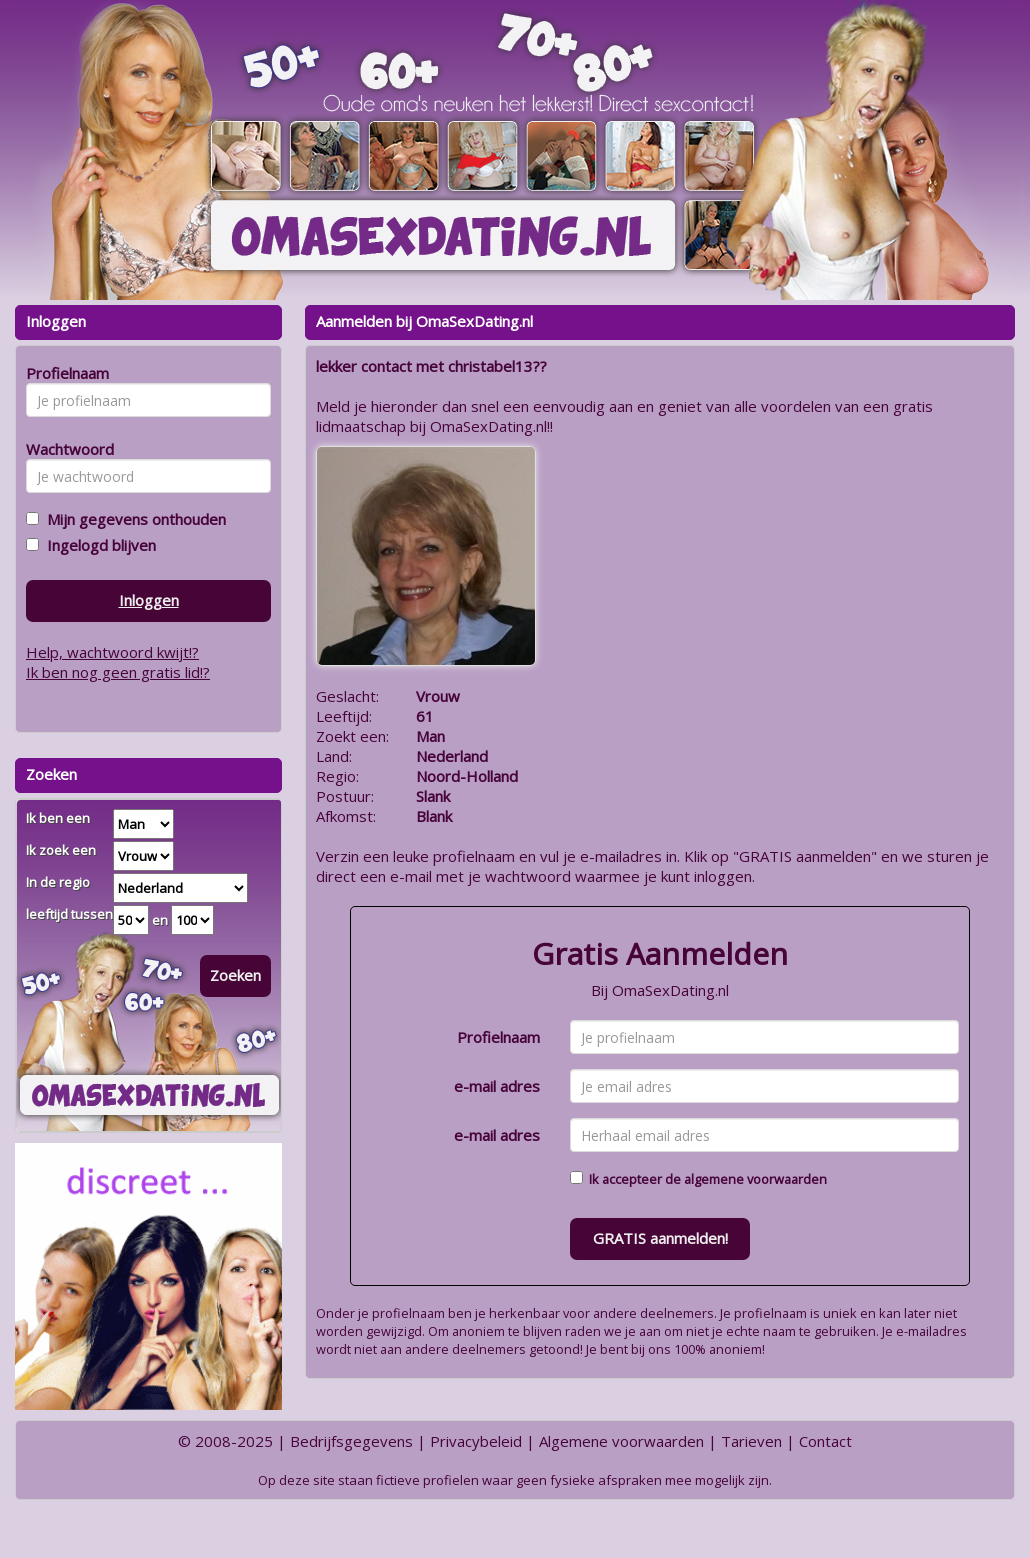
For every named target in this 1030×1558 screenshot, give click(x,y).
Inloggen (149, 600)
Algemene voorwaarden (621, 1441)
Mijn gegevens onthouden (132, 519)
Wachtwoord (64, 449)
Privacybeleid (476, 1441)
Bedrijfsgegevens (351, 1441)
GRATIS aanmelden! (660, 1238)
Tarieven (751, 1441)
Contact (825, 1441)
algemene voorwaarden (755, 1179)
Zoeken (235, 975)
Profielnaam (498, 1037)
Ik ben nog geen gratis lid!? (118, 672)
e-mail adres (497, 1086)
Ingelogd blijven (97, 545)
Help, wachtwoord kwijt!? (112, 652)
